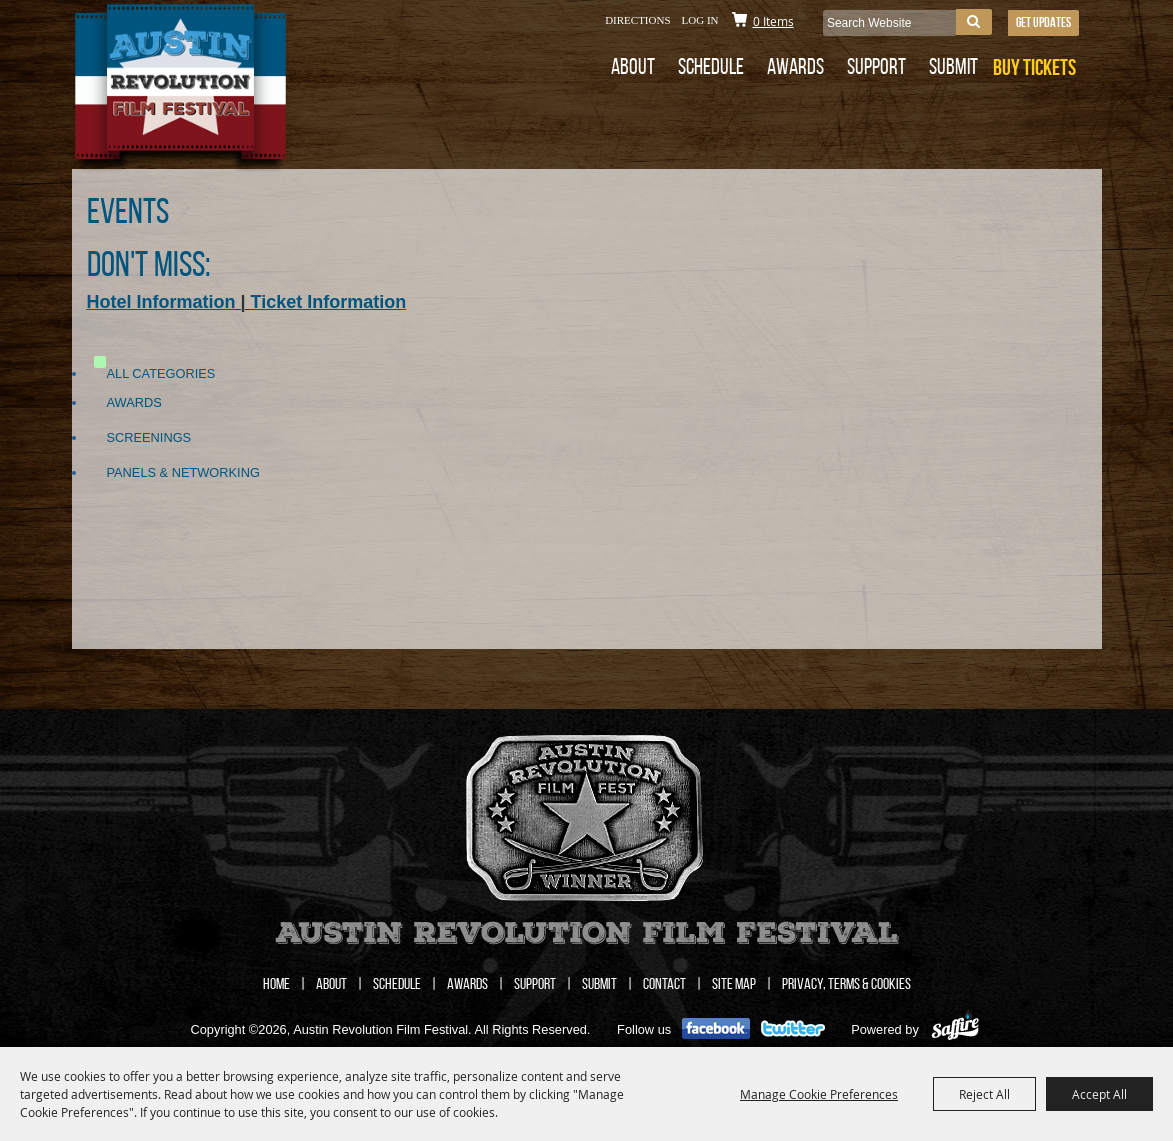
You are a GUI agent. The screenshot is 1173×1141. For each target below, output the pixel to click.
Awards (795, 66)
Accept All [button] (1099, 1094)
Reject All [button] (984, 1094)
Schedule (711, 66)
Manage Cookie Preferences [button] (819, 1094)
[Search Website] (889, 23)
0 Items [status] (773, 21)
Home (276, 983)
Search (974, 22)
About (633, 66)
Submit (953, 66)
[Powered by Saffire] (955, 1029)
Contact (664, 983)
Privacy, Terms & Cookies (846, 983)
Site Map (734, 983)
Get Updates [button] (1043, 22)
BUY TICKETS (1034, 67)
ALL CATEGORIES (161, 373)
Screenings (149, 437)
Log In (700, 20)
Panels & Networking (183, 472)
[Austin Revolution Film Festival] (224, 89)
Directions (637, 20)
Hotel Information (161, 302)
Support (876, 66)
